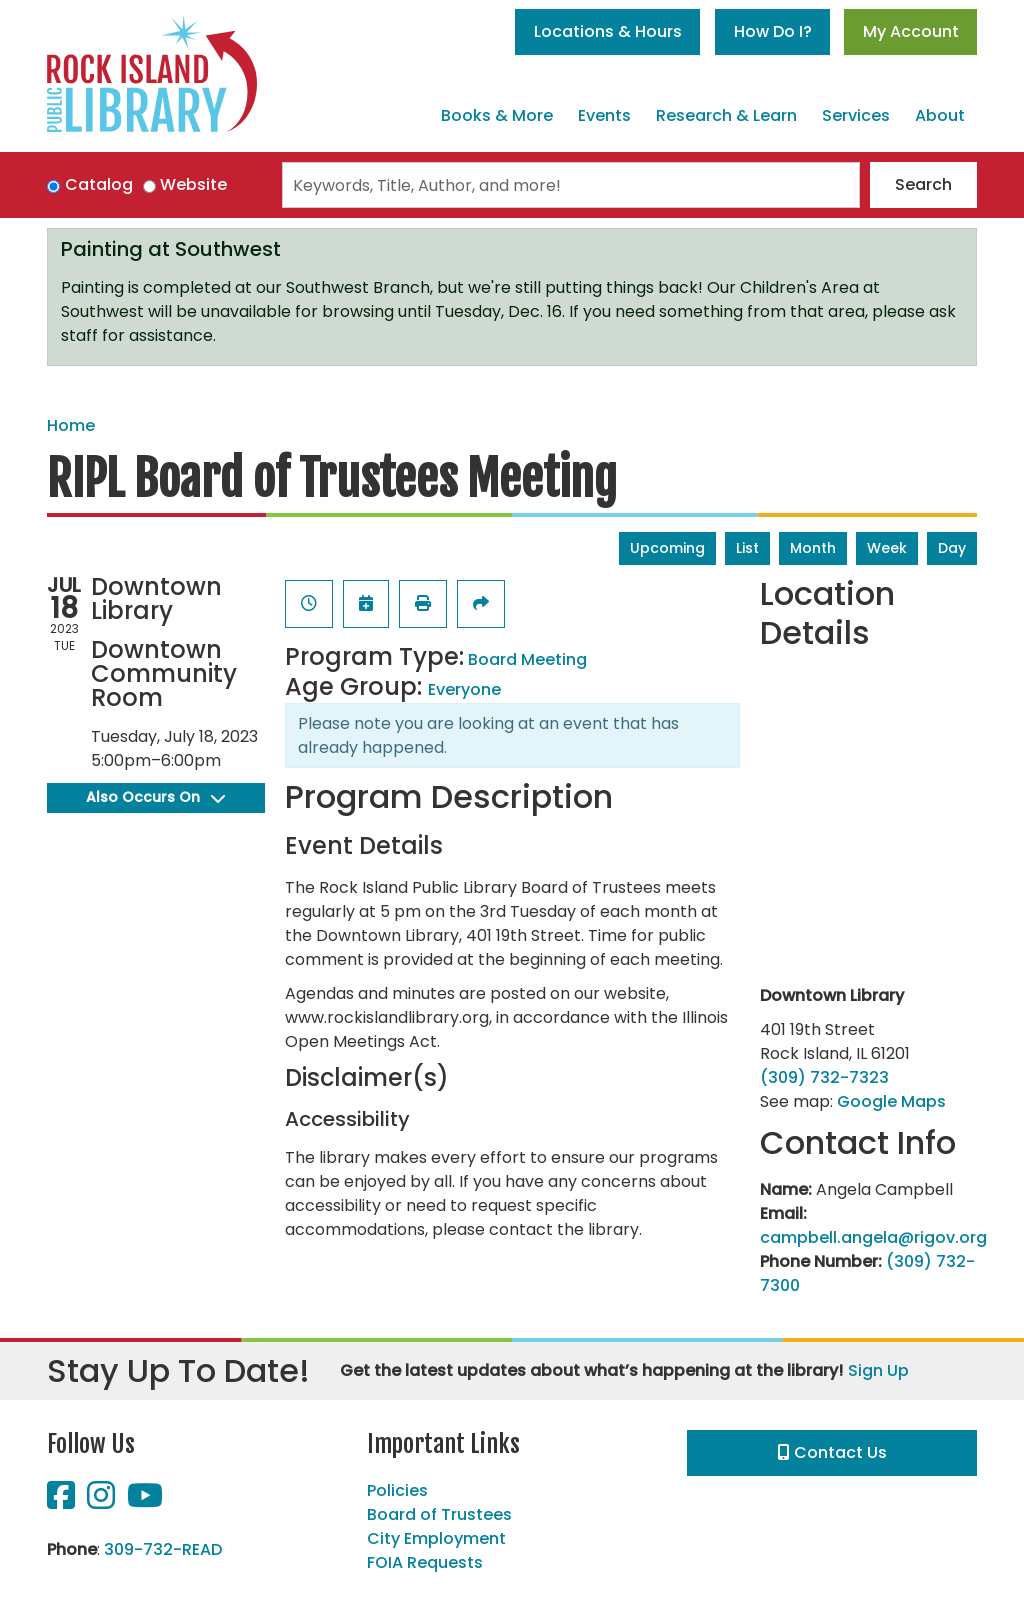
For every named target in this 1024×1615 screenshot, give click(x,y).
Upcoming (667, 548)
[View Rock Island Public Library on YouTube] (145, 1501)
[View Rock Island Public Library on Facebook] (63, 1501)
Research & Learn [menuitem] (726, 115)
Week (887, 548)
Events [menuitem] (604, 115)
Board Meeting (527, 659)
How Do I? (773, 31)
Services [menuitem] (856, 115)
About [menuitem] (940, 115)
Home (71, 425)
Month (813, 548)
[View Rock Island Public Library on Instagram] (103, 1501)
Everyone (464, 689)
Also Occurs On (155, 797)
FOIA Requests (425, 1562)
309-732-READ (163, 1549)
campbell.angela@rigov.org (873, 1237)
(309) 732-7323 (824, 1077)
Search (923, 184)
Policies (397, 1490)
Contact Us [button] (832, 1452)
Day (952, 548)
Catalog (99, 184)
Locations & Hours (608, 31)
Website (193, 184)
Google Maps (891, 1101)
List (747, 548)
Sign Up (878, 1370)
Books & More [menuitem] (497, 115)
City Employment (436, 1538)
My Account (911, 31)
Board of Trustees (439, 1514)
